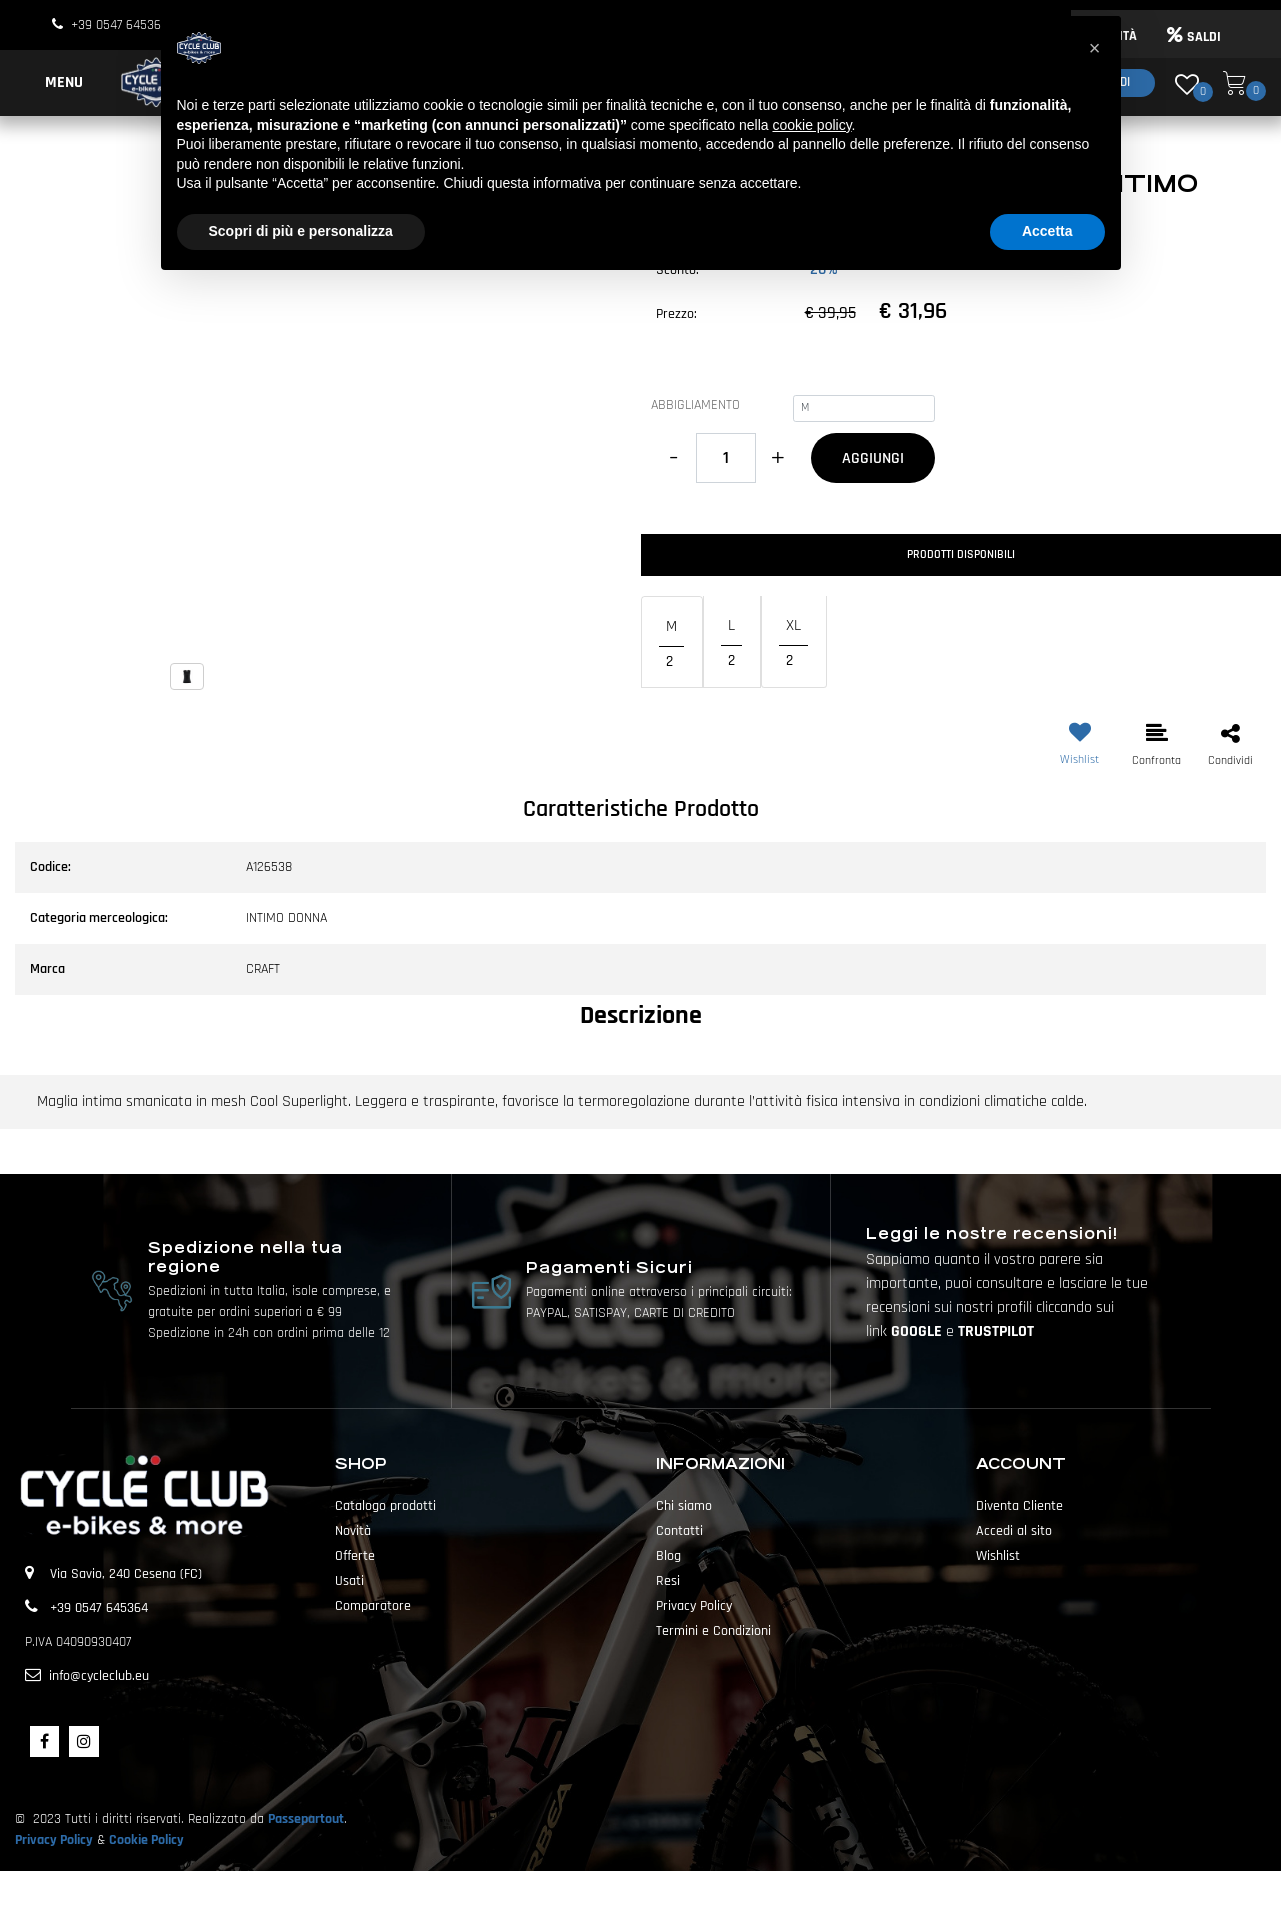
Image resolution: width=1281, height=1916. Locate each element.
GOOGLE (918, 1331)
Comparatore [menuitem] (373, 1606)
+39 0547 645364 (119, 25)
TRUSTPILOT (996, 1331)
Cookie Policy (146, 1840)
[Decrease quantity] (673, 458)
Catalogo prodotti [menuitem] (385, 1506)
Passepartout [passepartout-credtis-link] (676, 1893)
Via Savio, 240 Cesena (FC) (126, 1574)
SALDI (1194, 37)
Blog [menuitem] (668, 1556)
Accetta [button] (1047, 231)
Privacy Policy (54, 1840)
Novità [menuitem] (353, 1531)
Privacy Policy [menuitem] (694, 1606)
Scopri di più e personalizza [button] (301, 231)
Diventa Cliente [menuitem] (1019, 1506)
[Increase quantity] (778, 458)
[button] (320, 453)
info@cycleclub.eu (99, 1676)
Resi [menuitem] (668, 1581)
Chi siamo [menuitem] (684, 1506)
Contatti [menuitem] (679, 1531)
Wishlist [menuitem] (998, 1556)
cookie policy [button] (811, 125)
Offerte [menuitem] (355, 1556)
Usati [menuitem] (349, 1581)
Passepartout (306, 1819)
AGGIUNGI (873, 458)
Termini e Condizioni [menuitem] (713, 1631)
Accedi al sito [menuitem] (1014, 1531)
